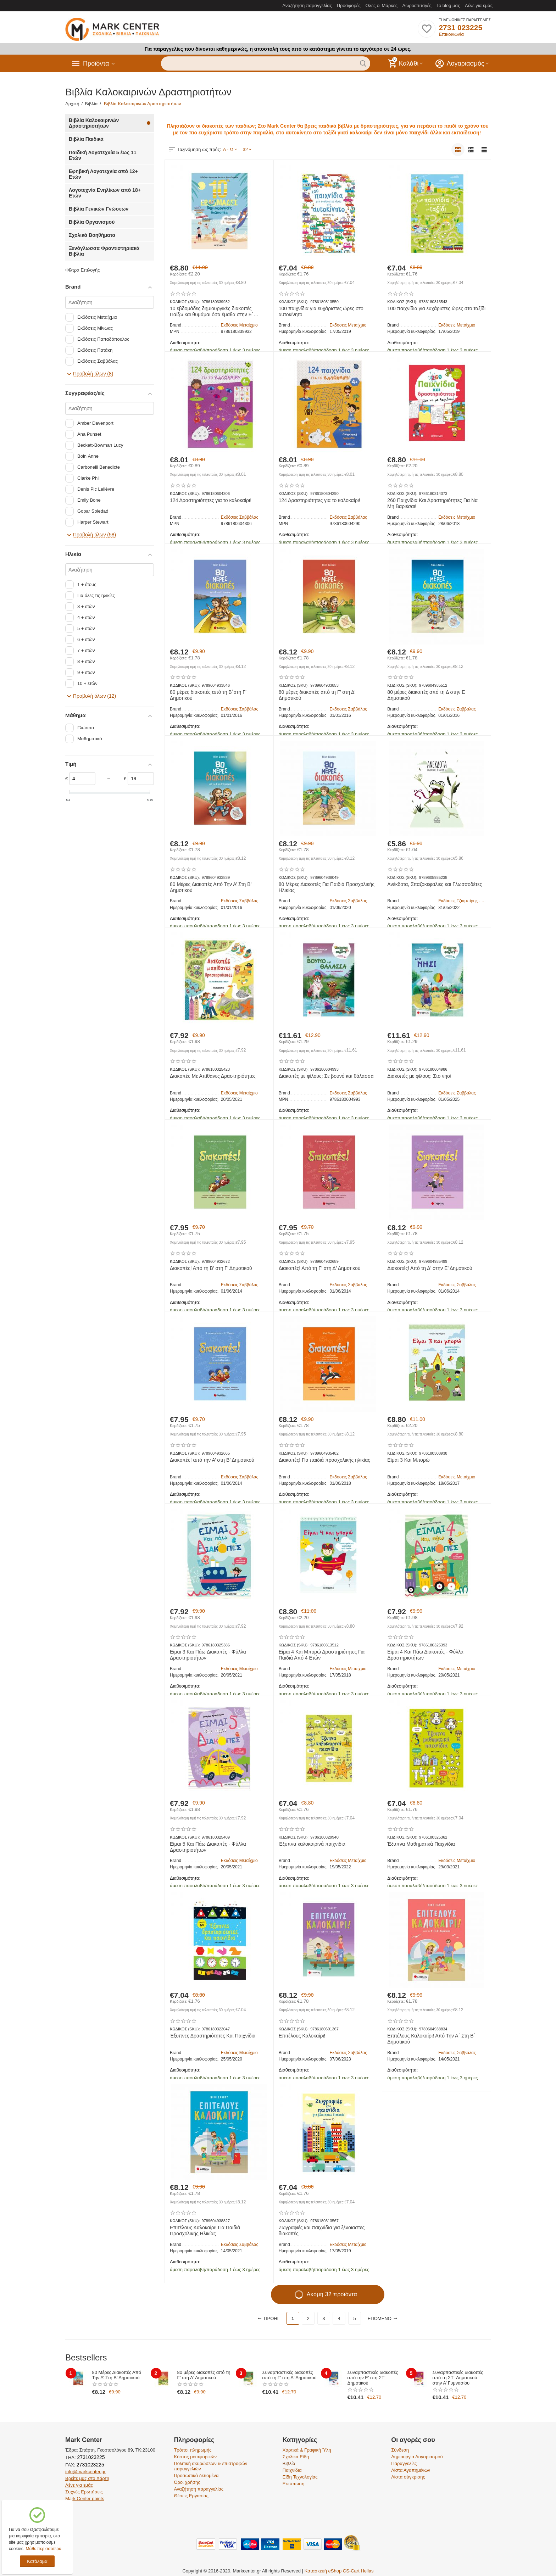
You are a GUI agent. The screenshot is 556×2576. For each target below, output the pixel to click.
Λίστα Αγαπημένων (410, 2470)
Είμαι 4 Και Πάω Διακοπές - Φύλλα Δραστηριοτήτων (425, 1655)
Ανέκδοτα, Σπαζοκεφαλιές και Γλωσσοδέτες (434, 884)
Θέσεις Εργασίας (191, 2495)
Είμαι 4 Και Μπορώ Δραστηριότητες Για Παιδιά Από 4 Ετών (322, 1655)
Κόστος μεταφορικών (195, 2456)
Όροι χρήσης (187, 2482)
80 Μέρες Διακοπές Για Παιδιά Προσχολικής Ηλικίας (326, 887)
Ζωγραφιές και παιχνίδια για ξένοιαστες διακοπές (322, 2230)
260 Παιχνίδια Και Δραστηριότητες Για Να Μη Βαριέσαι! (432, 503)
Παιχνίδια (292, 2470)
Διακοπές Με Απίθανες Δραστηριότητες (213, 1076)
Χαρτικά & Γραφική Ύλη (307, 2450)
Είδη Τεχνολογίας (300, 2477)
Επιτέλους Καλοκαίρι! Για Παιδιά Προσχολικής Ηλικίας (205, 2230)
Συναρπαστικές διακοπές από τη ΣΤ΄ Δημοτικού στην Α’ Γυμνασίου (458, 2378)
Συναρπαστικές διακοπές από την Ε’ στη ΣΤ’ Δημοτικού (373, 2378)
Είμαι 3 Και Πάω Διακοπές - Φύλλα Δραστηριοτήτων (208, 1655)
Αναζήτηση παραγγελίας (307, 5)
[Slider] (82, 778)
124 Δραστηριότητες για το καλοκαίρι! (210, 500)
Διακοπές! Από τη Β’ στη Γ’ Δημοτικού (211, 1268)
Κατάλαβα (37, 2561)
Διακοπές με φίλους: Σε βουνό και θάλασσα (326, 1076)
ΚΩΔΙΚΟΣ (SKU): (185, 302)
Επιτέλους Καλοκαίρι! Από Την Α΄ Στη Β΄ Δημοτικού (431, 2039)
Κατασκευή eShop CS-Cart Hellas (339, 2571)
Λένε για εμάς (479, 5)
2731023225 (90, 2457)
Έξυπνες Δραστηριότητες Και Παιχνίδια (213, 2036)
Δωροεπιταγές (417, 5)
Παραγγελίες (404, 2463)
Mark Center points (84, 2498)
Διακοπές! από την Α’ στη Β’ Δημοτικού (212, 1460)
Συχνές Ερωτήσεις (84, 2491)
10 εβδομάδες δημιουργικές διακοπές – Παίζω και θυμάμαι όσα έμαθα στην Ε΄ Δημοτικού (213, 312)
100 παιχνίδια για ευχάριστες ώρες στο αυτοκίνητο (321, 311)
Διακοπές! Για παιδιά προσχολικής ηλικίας (324, 1460)
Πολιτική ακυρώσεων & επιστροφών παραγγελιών (210, 2466)
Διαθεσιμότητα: (185, 342)
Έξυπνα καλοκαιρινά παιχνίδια (312, 1844)
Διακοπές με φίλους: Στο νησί (419, 1076)
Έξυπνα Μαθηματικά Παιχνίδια (421, 1844)
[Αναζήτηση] (109, 302)
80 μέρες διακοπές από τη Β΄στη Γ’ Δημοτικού (208, 695)
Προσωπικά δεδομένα (196, 2475)
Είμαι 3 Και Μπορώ (408, 1460)
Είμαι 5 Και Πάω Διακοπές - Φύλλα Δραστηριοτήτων (208, 1847)
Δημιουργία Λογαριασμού (417, 2456)
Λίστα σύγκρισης (408, 2477)
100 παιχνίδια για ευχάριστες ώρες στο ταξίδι (436, 308)
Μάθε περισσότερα (43, 2548)
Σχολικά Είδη (296, 2456)
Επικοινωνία (451, 34)
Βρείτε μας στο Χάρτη (87, 2478)
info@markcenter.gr (85, 2471)
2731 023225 (460, 27)
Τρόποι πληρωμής (192, 2450)
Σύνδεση (400, 2450)
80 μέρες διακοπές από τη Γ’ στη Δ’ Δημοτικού (317, 695)
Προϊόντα (96, 63)
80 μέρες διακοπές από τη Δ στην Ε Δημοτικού (426, 695)
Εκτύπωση (294, 2483)
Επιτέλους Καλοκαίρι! (302, 2036)
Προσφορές (349, 5)
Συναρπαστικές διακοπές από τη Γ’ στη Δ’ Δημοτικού (289, 2375)
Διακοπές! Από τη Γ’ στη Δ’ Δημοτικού (320, 1268)
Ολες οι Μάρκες (381, 5)
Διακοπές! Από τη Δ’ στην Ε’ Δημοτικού (429, 1268)
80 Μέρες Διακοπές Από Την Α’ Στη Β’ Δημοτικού (210, 887)
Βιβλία (289, 2463)
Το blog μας (448, 5)
